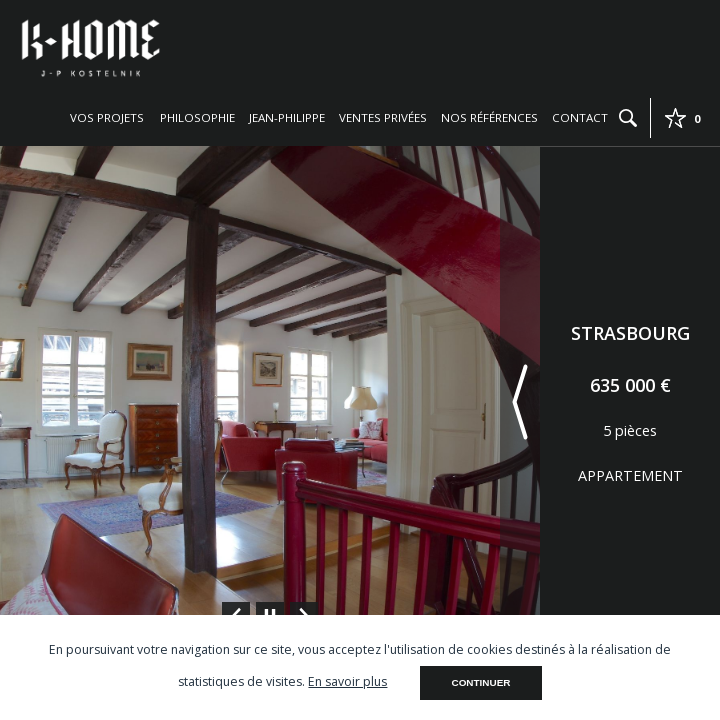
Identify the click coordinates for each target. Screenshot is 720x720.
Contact (580, 117)
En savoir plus (347, 681)
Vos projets (107, 117)
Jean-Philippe (287, 117)
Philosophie (197, 117)
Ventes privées (383, 117)
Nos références (489, 117)
